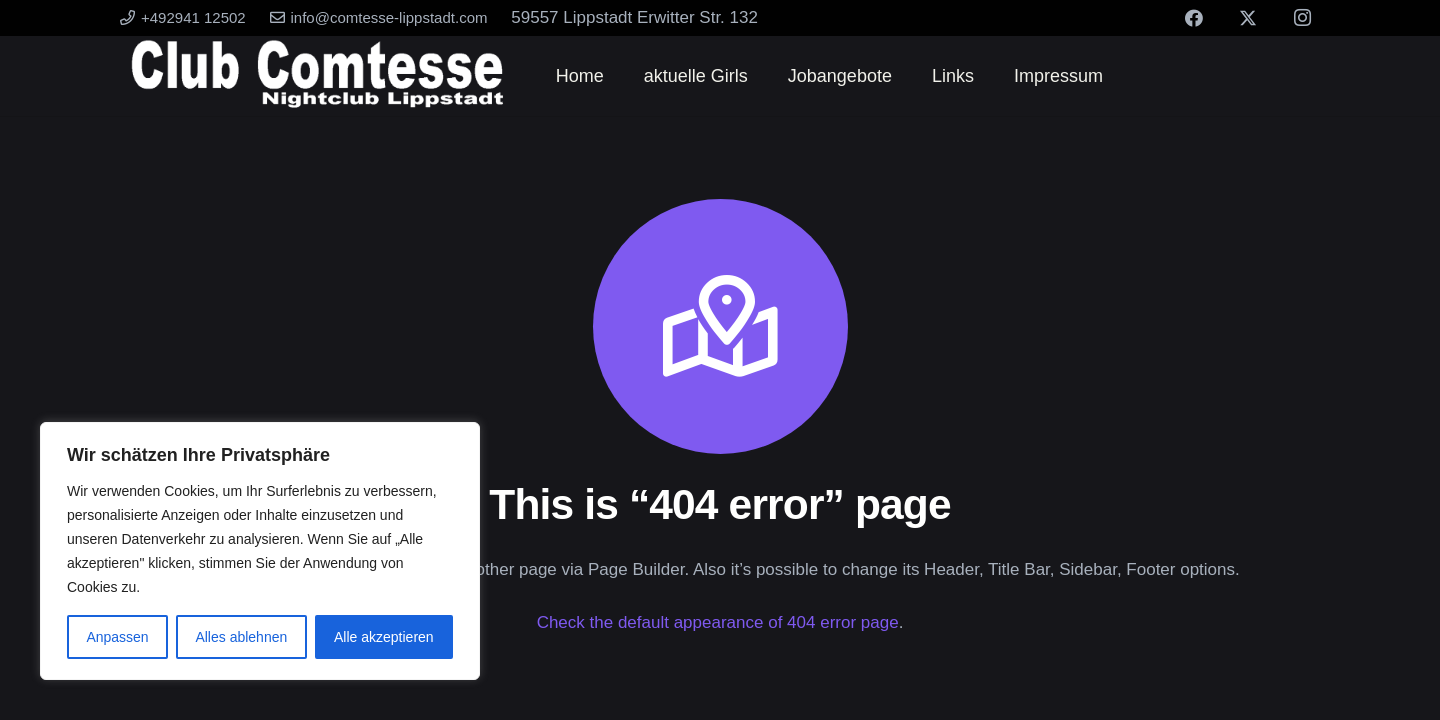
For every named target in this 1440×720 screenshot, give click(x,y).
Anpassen (117, 637)
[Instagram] (1302, 18)
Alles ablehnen (241, 637)
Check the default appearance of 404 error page (718, 622)
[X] (1248, 18)
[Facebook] (1194, 18)
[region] (260, 551)
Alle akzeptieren (384, 637)
